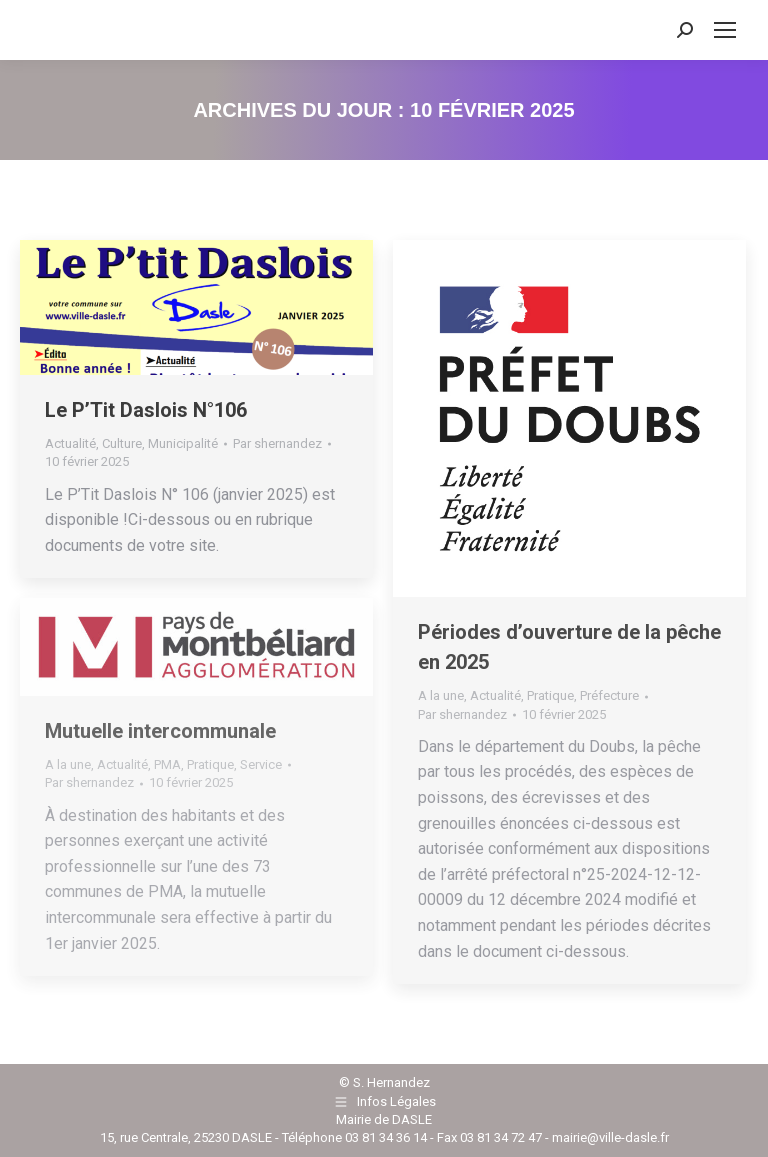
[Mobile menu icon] (725, 30)
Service (261, 764)
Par (277, 443)
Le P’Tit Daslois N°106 (146, 410)
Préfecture (609, 695)
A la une (441, 695)
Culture (122, 443)
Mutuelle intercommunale (160, 731)
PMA (167, 764)
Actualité (70, 443)
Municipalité (183, 443)
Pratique (550, 695)
